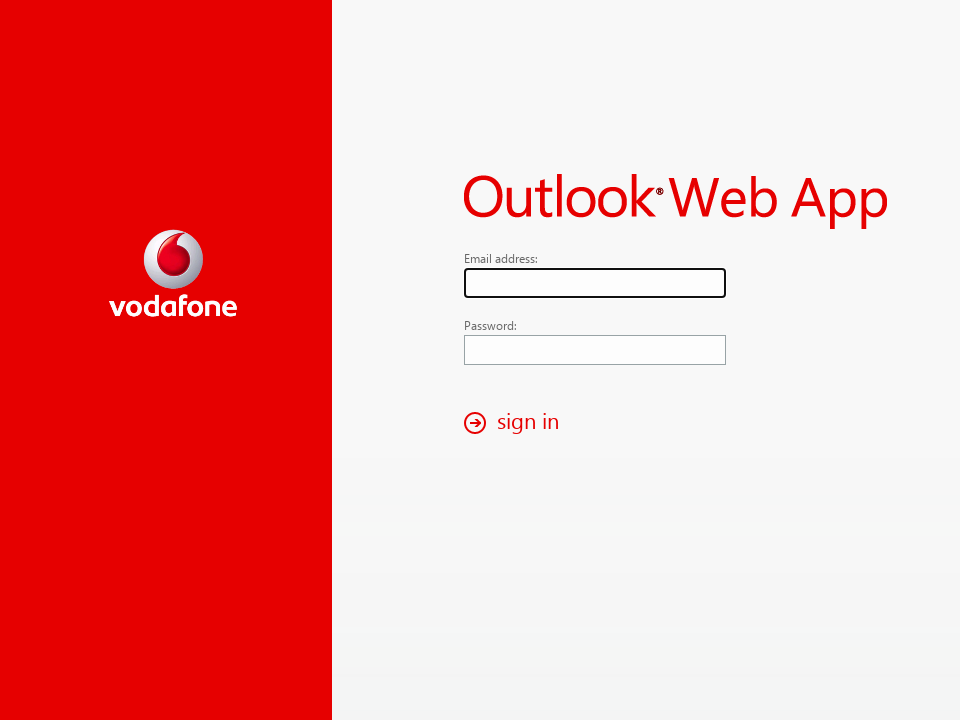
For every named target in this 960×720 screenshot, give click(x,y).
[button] (517, 422)
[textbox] (595, 283)
